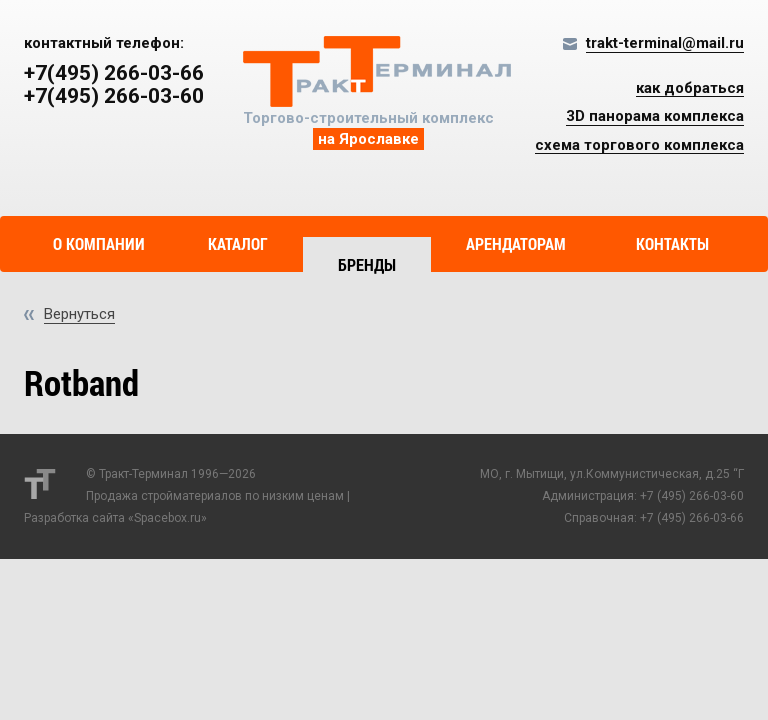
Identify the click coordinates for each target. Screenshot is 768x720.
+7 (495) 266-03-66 (692, 518)
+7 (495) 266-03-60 (692, 496)
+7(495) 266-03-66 (114, 73)
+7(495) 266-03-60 (114, 96)
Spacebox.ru (167, 518)
